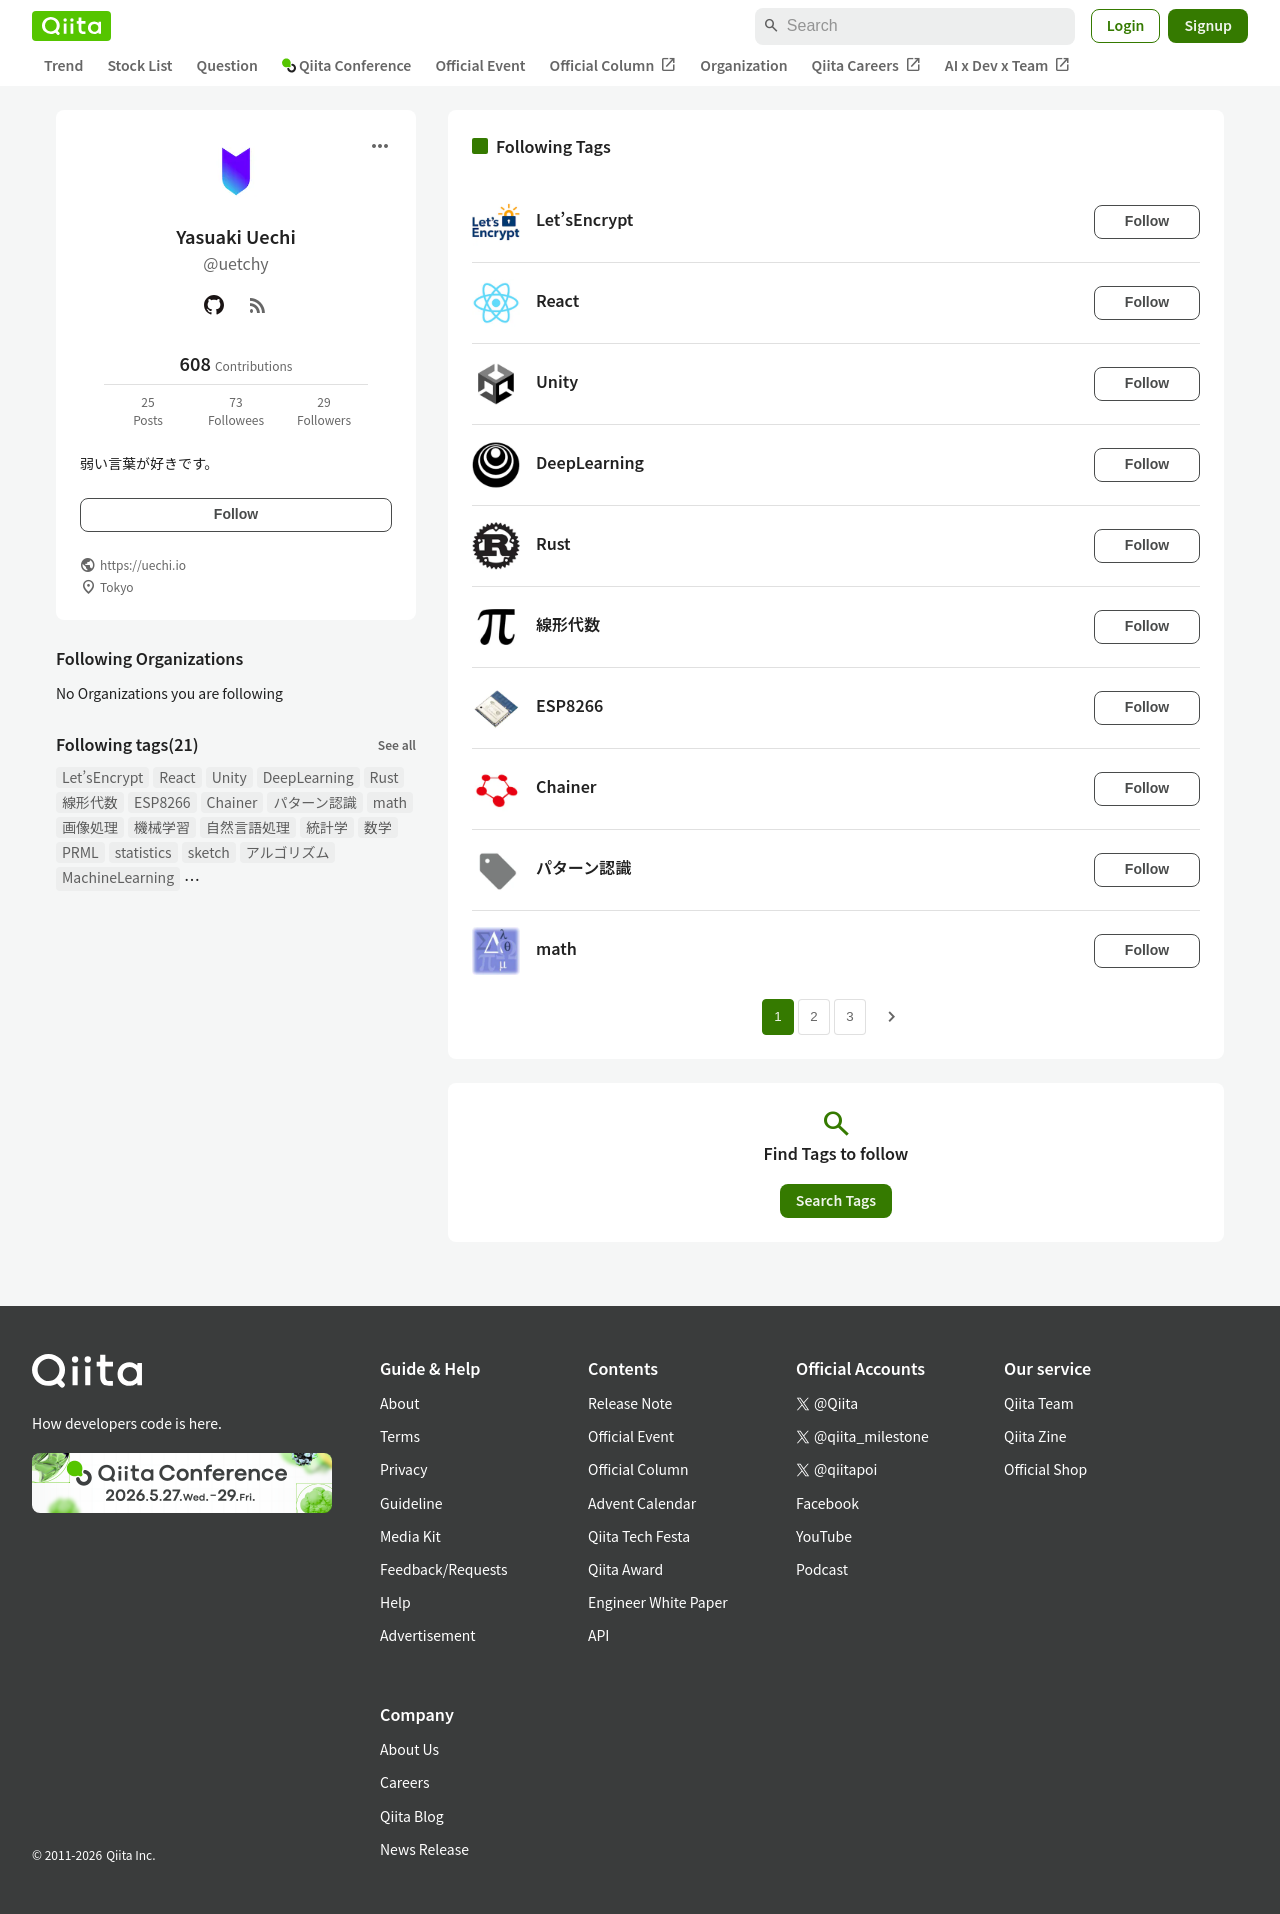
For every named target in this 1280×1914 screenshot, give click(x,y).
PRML (80, 852)
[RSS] (258, 305)
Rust (384, 777)
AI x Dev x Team (1008, 65)
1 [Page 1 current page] (777, 1016)
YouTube (824, 1536)
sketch (209, 852)
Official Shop (1045, 1469)
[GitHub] (214, 305)
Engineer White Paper (658, 1602)
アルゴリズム (288, 852)
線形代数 (90, 802)
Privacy (403, 1469)
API (598, 1635)
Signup (1208, 25)
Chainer (232, 802)
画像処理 (90, 827)
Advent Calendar (642, 1503)
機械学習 (162, 827)
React (177, 777)
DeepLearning (308, 777)
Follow (236, 514)
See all (397, 744)
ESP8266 (162, 802)
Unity (229, 777)
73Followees (236, 410)
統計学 (327, 827)
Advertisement (428, 1635)
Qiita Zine (1035, 1436)
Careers (404, 1782)
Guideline (411, 1503)
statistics (143, 852)
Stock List (139, 65)
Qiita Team (1039, 1403)
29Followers (324, 410)
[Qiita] (71, 26)
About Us (409, 1749)
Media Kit (410, 1536)
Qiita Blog (412, 1816)
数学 (378, 827)
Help (395, 1602)
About (399, 1403)
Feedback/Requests (444, 1569)
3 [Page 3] (849, 1016)
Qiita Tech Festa (639, 1536)
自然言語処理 (248, 827)
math (390, 802)
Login (1126, 25)
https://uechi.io (143, 564)
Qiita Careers (866, 65)
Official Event (480, 65)
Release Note (630, 1403)
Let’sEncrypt (102, 777)
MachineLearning (118, 877)
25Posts (148, 410)
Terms (400, 1436)
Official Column (613, 65)
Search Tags (836, 1200)
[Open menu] (380, 146)
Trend (63, 65)
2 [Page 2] (813, 1016)
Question (227, 65)
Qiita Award (625, 1569)
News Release (424, 1849)
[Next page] (892, 1017)
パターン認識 (314, 802)
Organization (743, 65)
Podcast (822, 1569)
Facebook (827, 1503)
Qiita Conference (347, 65)
